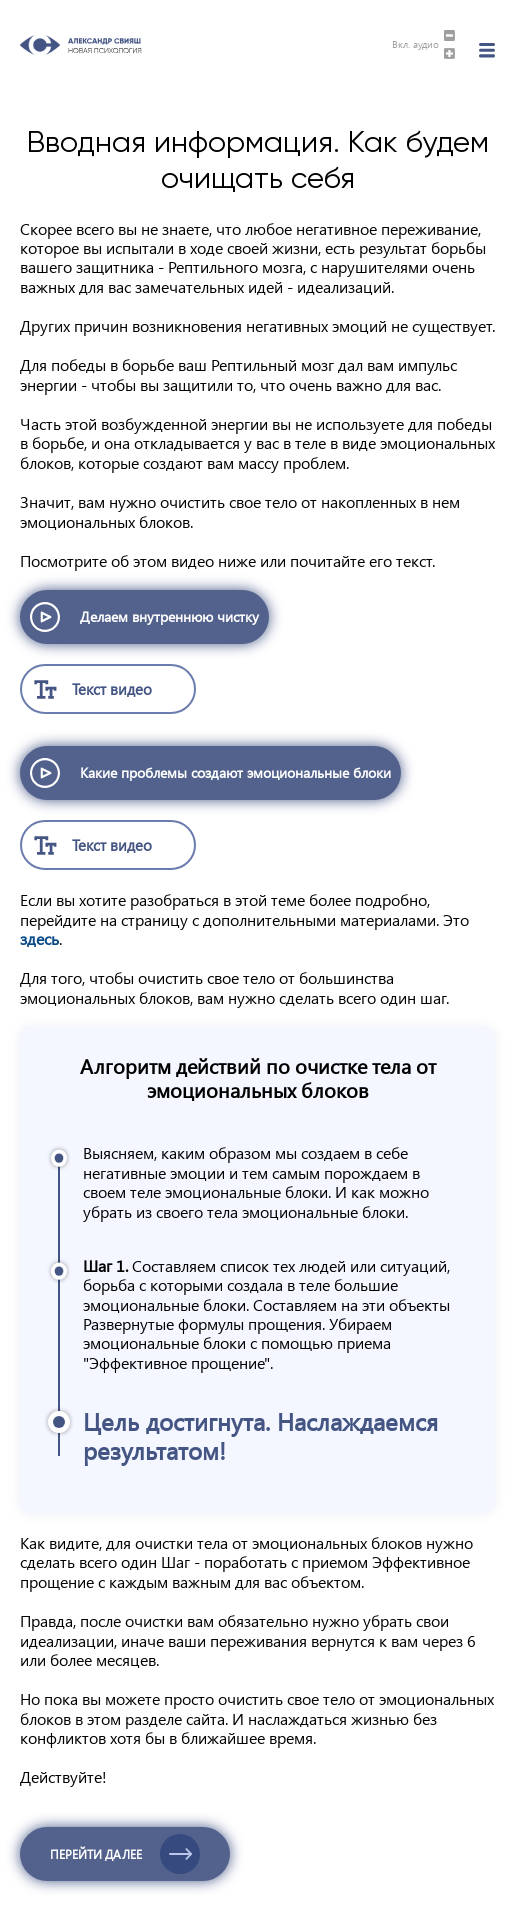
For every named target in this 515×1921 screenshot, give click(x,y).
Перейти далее (96, 1854)
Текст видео (112, 689)
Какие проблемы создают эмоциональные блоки (235, 772)
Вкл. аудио (415, 45)
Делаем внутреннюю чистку (169, 616)
